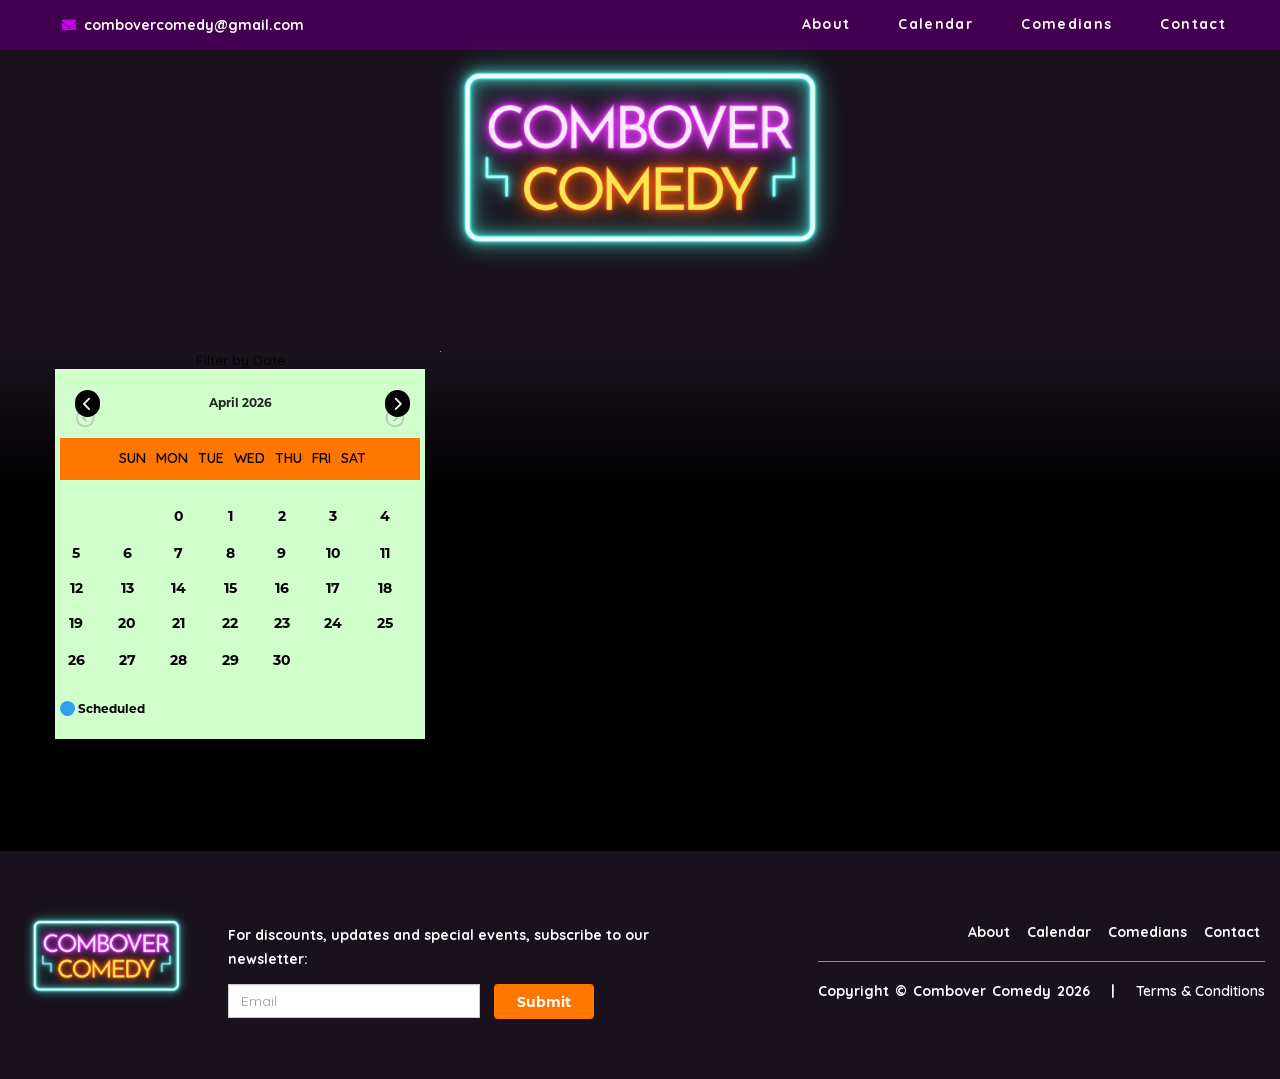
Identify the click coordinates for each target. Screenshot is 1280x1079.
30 (282, 660)
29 (230, 660)
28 (178, 660)
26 (76, 660)
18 (385, 588)
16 (282, 588)
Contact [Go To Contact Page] (1193, 24)
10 (333, 553)
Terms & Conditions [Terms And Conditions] (1200, 991)
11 (385, 553)
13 (127, 588)
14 (178, 588)
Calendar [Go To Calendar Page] (935, 24)
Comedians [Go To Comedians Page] (1066, 24)
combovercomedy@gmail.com (194, 25)
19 (76, 623)
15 (230, 588)
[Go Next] (397, 399)
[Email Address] (354, 1001)
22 (230, 623)
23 (282, 623)
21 (178, 623)
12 (76, 588)
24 (333, 623)
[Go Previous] (87, 399)
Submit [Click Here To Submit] (544, 1002)
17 (333, 588)
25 (385, 623)
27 (127, 660)
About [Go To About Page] (826, 24)
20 (127, 623)
